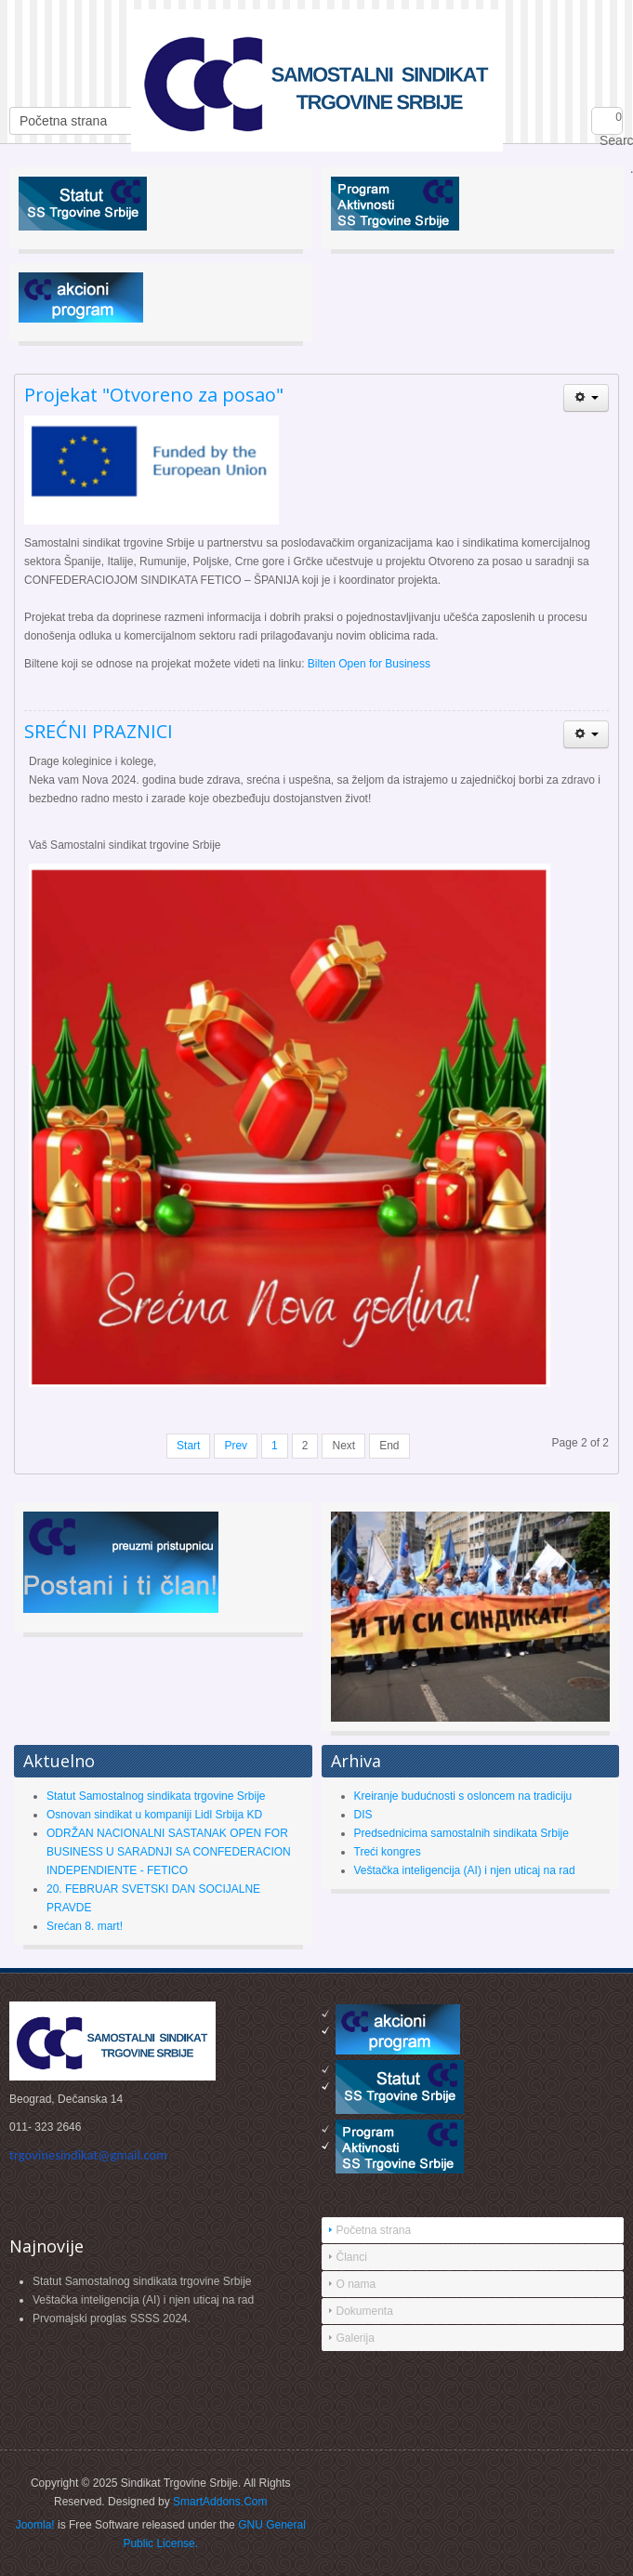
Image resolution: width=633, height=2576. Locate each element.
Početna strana (374, 2230)
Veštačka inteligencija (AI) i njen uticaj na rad (464, 1870)
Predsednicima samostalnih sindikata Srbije (461, 1833)
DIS (363, 1814)
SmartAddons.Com (220, 2501)
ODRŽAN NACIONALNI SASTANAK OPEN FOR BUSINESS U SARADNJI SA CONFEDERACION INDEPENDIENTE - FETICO (168, 1852)
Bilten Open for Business (369, 663)
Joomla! (35, 2524)
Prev (235, 1445)
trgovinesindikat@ (88, 2155)
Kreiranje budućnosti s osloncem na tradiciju (463, 1796)
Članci (351, 2257)
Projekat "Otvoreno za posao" (154, 394)
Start (188, 1445)
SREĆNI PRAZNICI (98, 731)
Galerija (355, 2338)
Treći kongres (387, 1851)
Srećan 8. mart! (84, 1926)
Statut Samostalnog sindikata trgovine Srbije (155, 1796)
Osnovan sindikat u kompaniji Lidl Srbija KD (154, 1814)
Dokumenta (364, 2311)
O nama (356, 2284)
